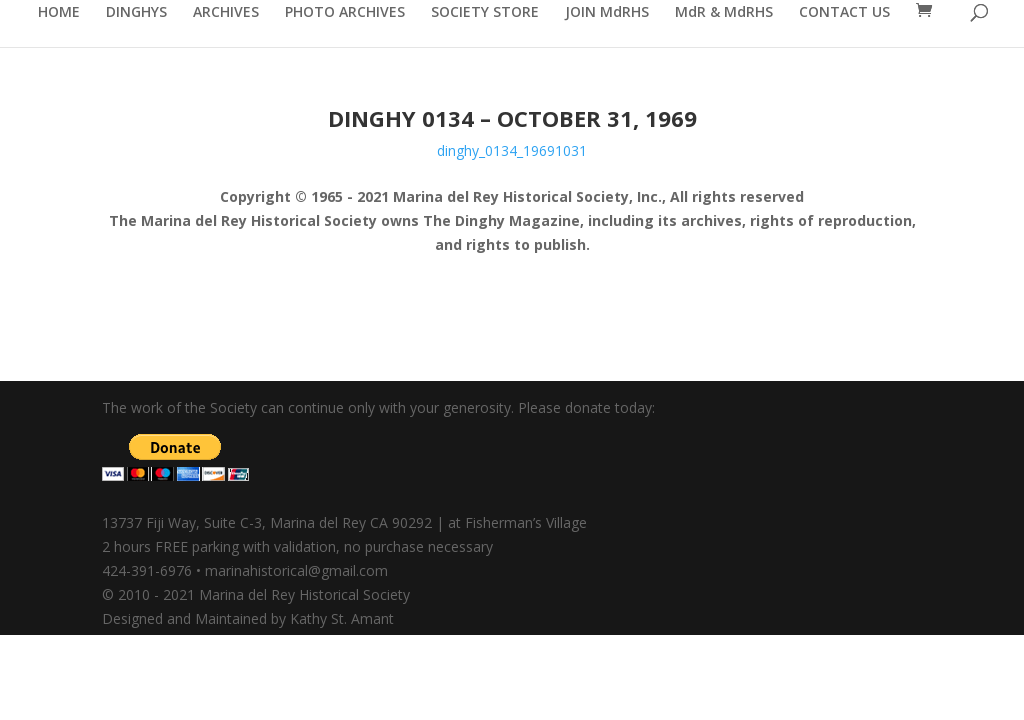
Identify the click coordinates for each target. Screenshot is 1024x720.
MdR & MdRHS (724, 13)
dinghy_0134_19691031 (512, 150)
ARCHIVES (226, 13)
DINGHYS (136, 13)
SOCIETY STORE (485, 13)
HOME (59, 13)
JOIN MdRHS (607, 13)
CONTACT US (844, 13)
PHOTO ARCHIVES (345, 13)
